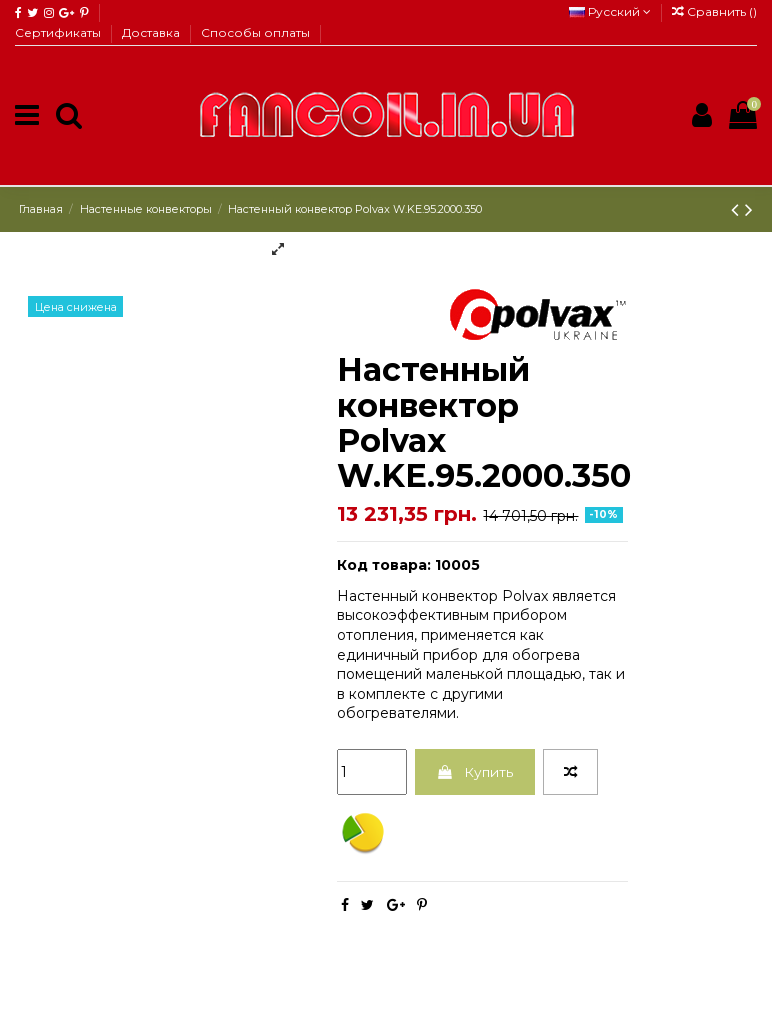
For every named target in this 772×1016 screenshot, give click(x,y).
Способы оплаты (255, 32)
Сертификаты (59, 32)
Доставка (152, 32)
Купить (476, 772)
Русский (610, 11)
